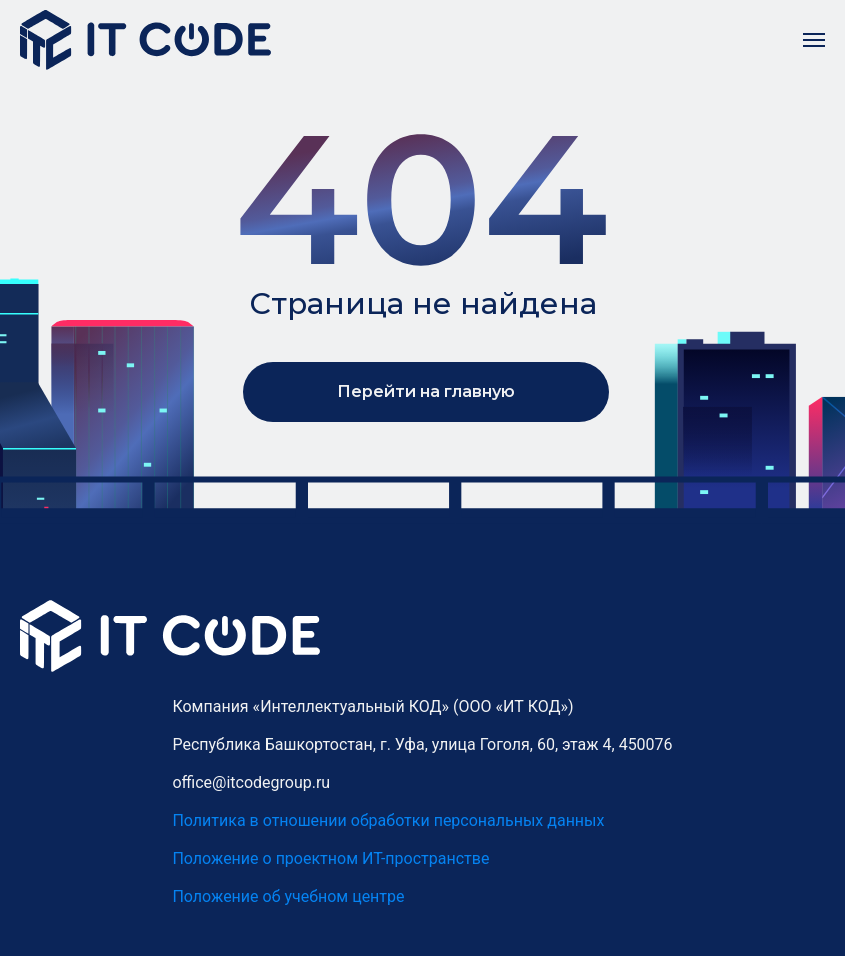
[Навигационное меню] (814, 40)
